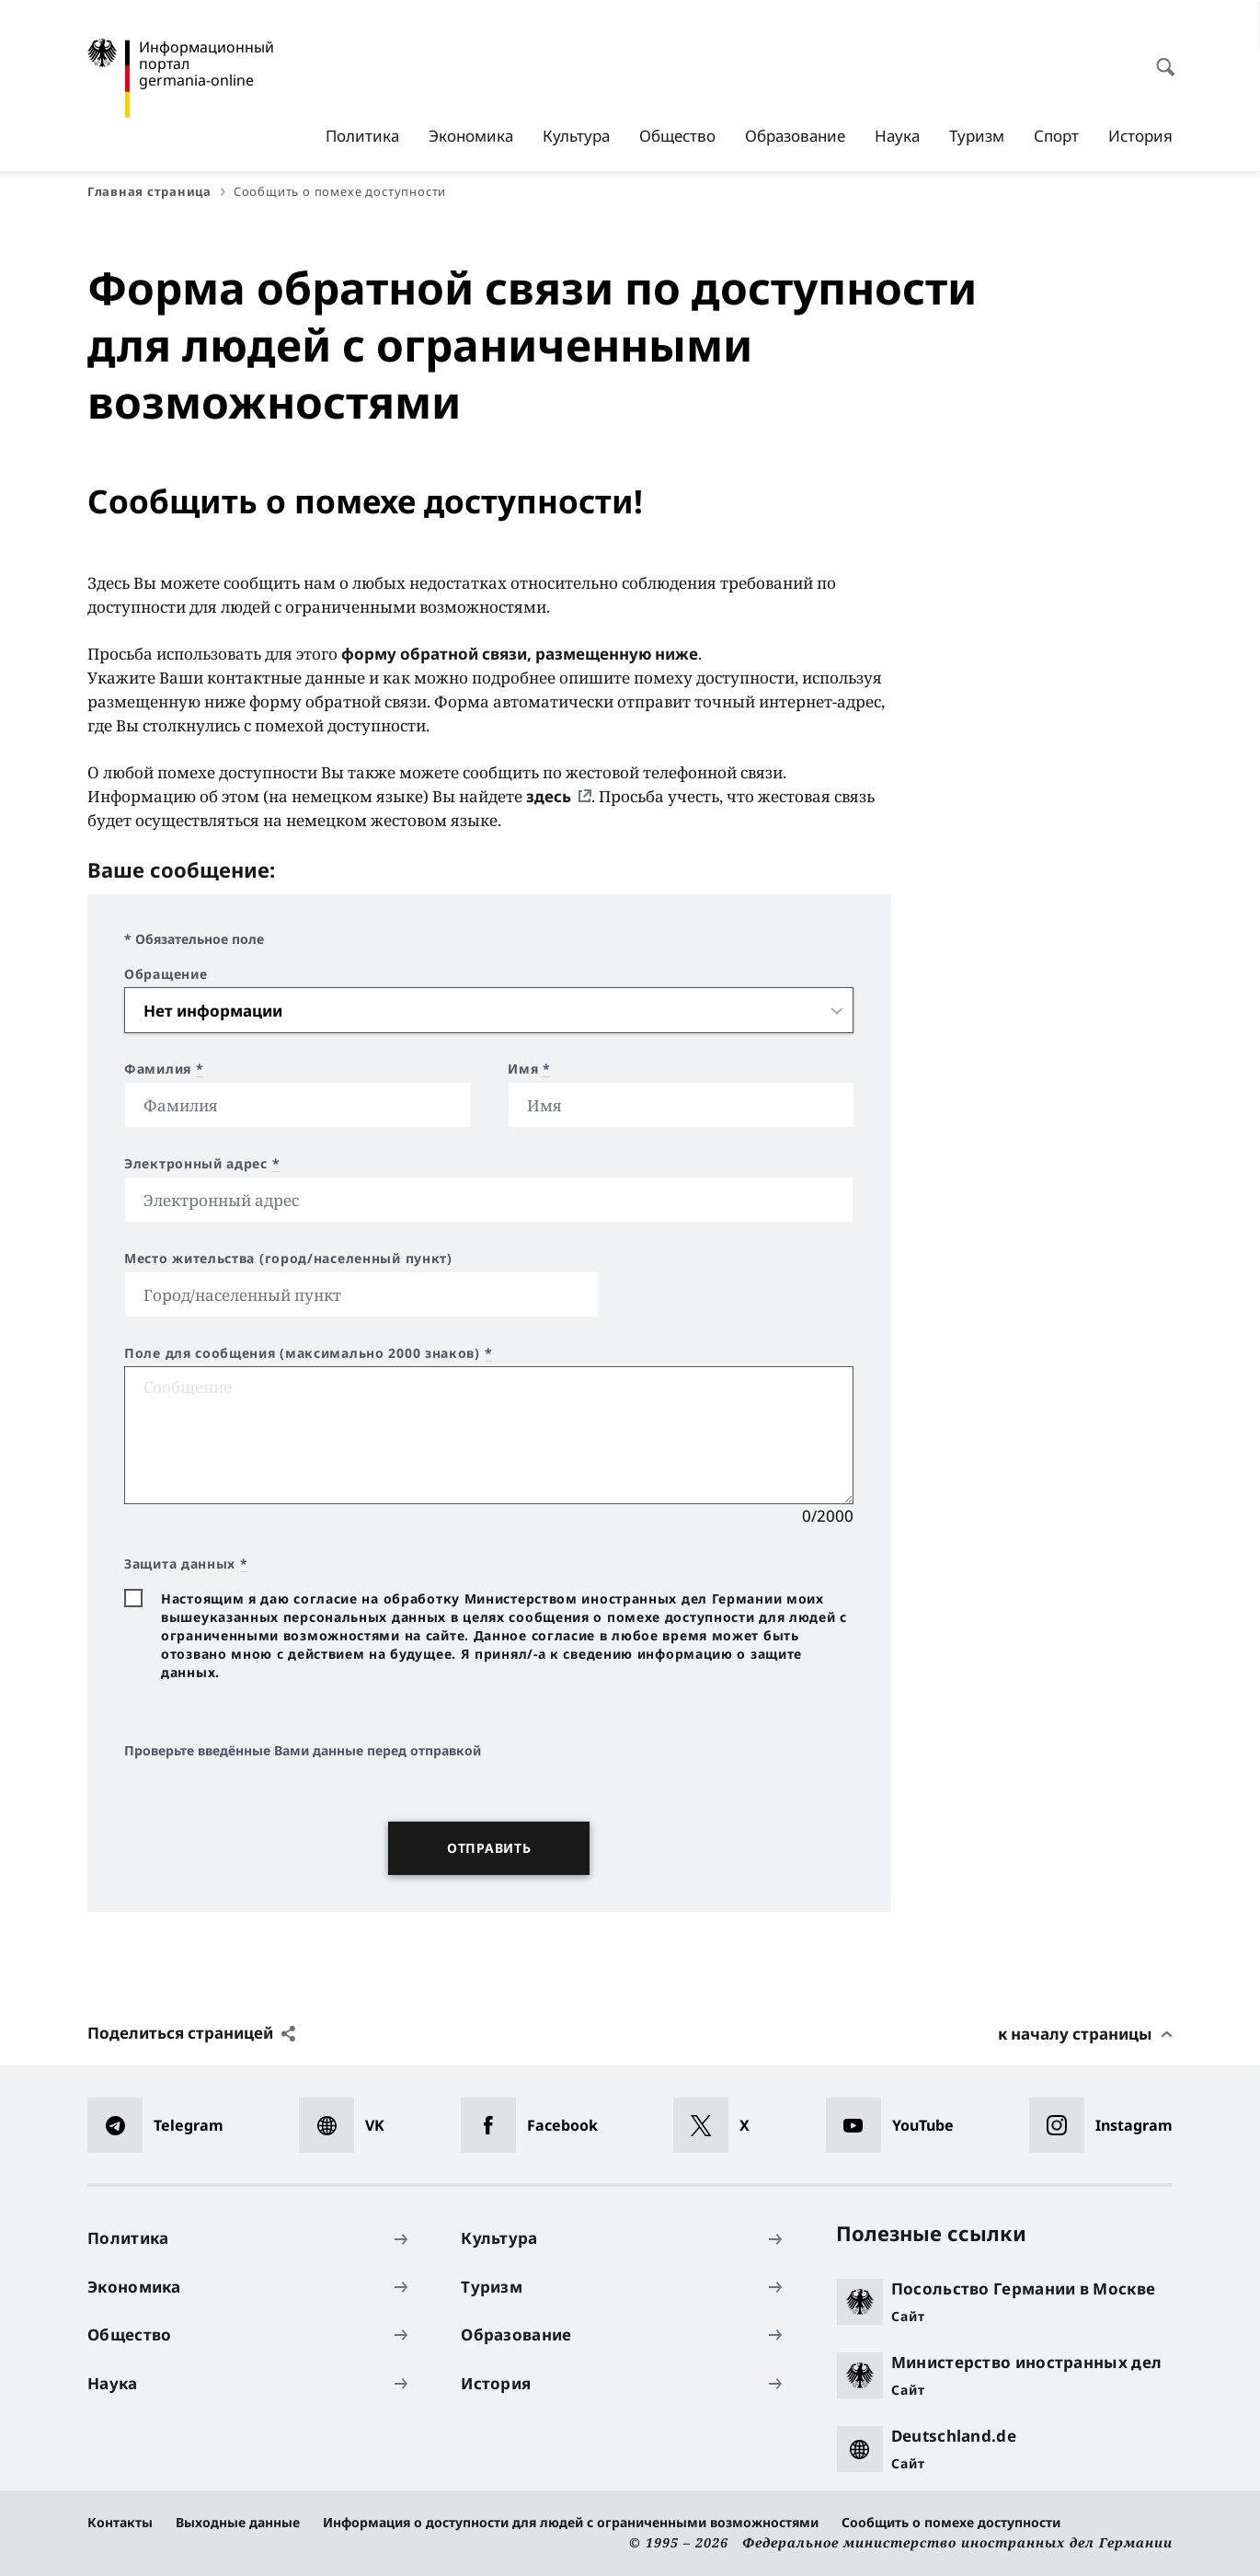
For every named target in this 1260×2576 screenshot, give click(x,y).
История (1140, 135)
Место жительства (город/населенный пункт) (288, 1258)
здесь (548, 796)
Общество (677, 135)
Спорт (1056, 135)
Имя (529, 1069)
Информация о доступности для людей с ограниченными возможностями (571, 2522)
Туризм (976, 135)
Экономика (471, 135)
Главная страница (156, 191)
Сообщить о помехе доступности (951, 2522)
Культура (576, 135)
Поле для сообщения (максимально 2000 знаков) (308, 1353)
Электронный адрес (202, 1164)
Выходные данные (238, 2522)
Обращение (165, 974)
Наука (897, 135)
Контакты (120, 2522)
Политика (362, 135)
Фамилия (163, 1069)
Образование (795, 135)
